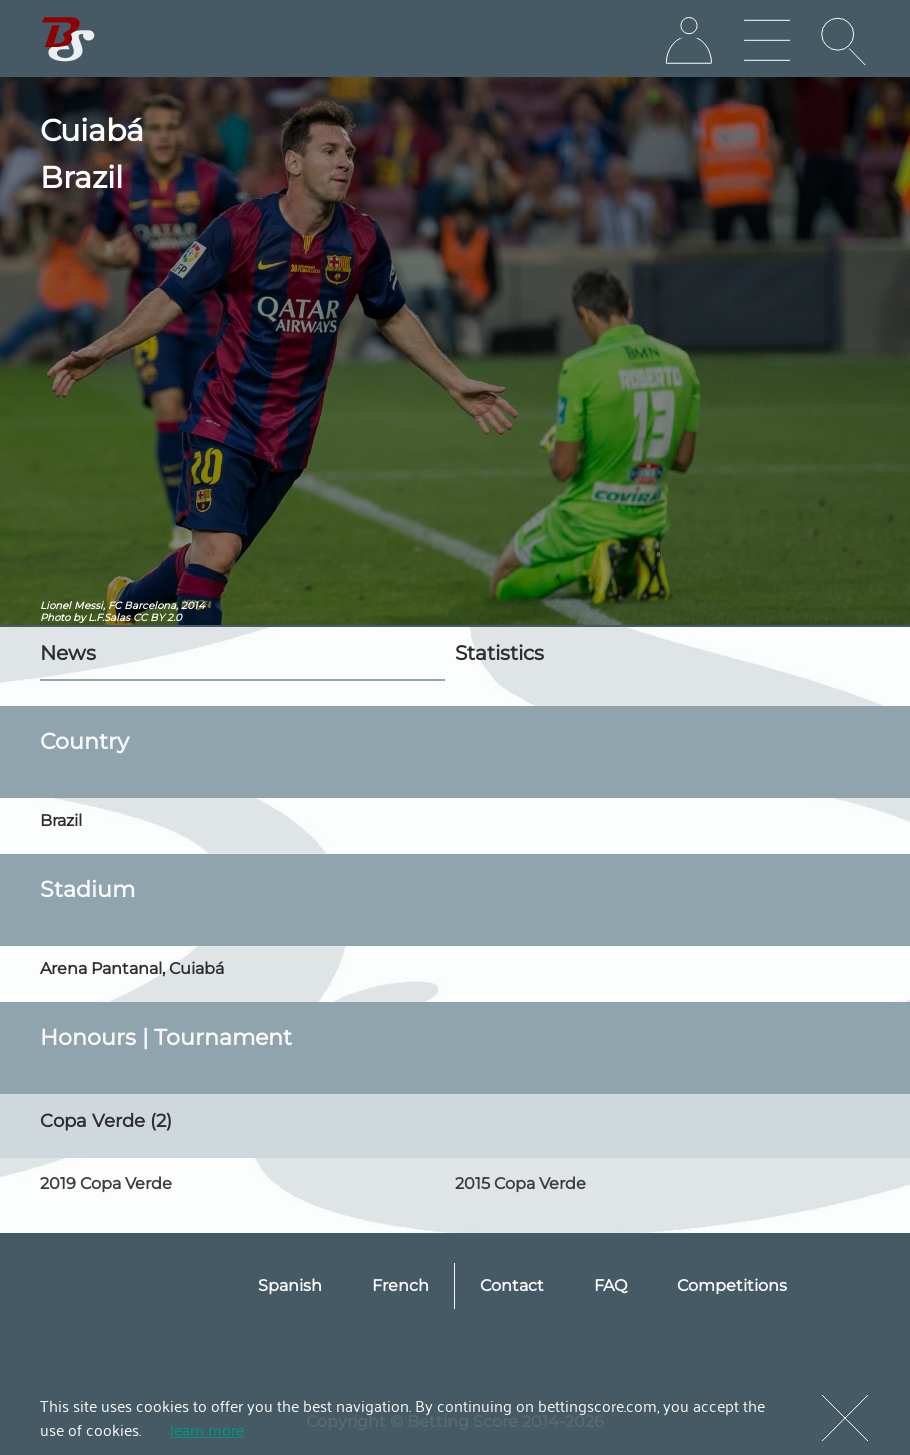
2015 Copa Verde (520, 1183)
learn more (207, 1429)
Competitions (732, 1285)
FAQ (610, 1285)
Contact (512, 1285)
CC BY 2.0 (157, 617)
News (68, 653)
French (400, 1285)
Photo (55, 617)
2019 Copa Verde (106, 1183)
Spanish (290, 1285)
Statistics (499, 653)
